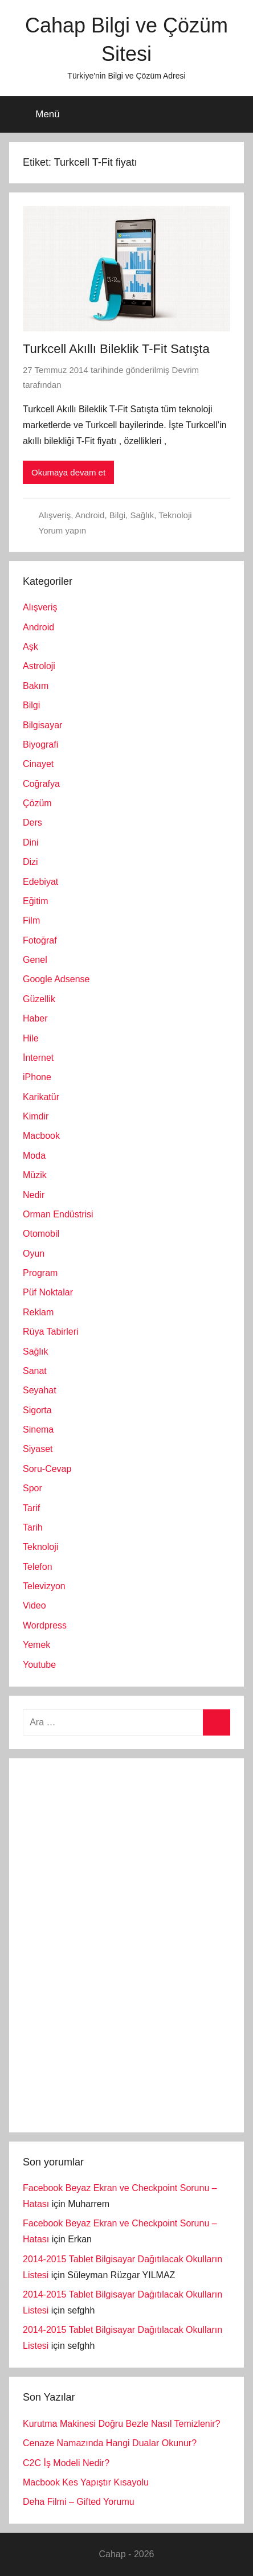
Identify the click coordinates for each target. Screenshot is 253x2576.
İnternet (38, 1058)
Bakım (35, 686)
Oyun (33, 1253)
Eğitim (35, 901)
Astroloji (39, 666)
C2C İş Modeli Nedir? (66, 2463)
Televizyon (44, 1586)
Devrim (185, 370)
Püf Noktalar (48, 1292)
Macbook (41, 1136)
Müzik (35, 1175)
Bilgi (117, 515)
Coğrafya (41, 784)
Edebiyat (40, 882)
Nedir (33, 1195)
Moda (34, 1155)
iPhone (37, 1077)
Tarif (31, 1508)
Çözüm (37, 803)
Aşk (30, 646)
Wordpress (45, 1625)
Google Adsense (56, 979)
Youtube (39, 1665)
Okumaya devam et (68, 472)
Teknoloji (174, 515)
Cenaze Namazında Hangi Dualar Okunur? (110, 2443)
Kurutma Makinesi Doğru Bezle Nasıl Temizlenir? (122, 2424)
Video (34, 1605)
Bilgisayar (42, 725)
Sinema (38, 1429)
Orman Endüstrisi (58, 1214)
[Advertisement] (108, 1943)
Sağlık (142, 515)
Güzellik (39, 999)
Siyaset (37, 1449)
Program (40, 1273)
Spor (32, 1488)
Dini (31, 842)
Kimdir (35, 1116)
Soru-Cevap (47, 1469)
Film (31, 920)
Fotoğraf (40, 940)
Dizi (30, 862)
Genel (35, 960)
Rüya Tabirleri (51, 1331)
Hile (31, 1038)
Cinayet (38, 764)
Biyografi (40, 744)
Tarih (33, 1527)
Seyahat (39, 1390)
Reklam (38, 1312)
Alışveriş (55, 515)
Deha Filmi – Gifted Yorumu (78, 2502)
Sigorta (37, 1410)
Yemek (36, 1645)
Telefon (37, 1567)
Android (90, 515)
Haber (35, 1018)
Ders (32, 822)
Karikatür (41, 1097)
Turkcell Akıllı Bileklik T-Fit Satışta (116, 349)
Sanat (35, 1371)
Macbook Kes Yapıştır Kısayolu (86, 2482)
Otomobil (41, 1233)
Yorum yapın (63, 530)
